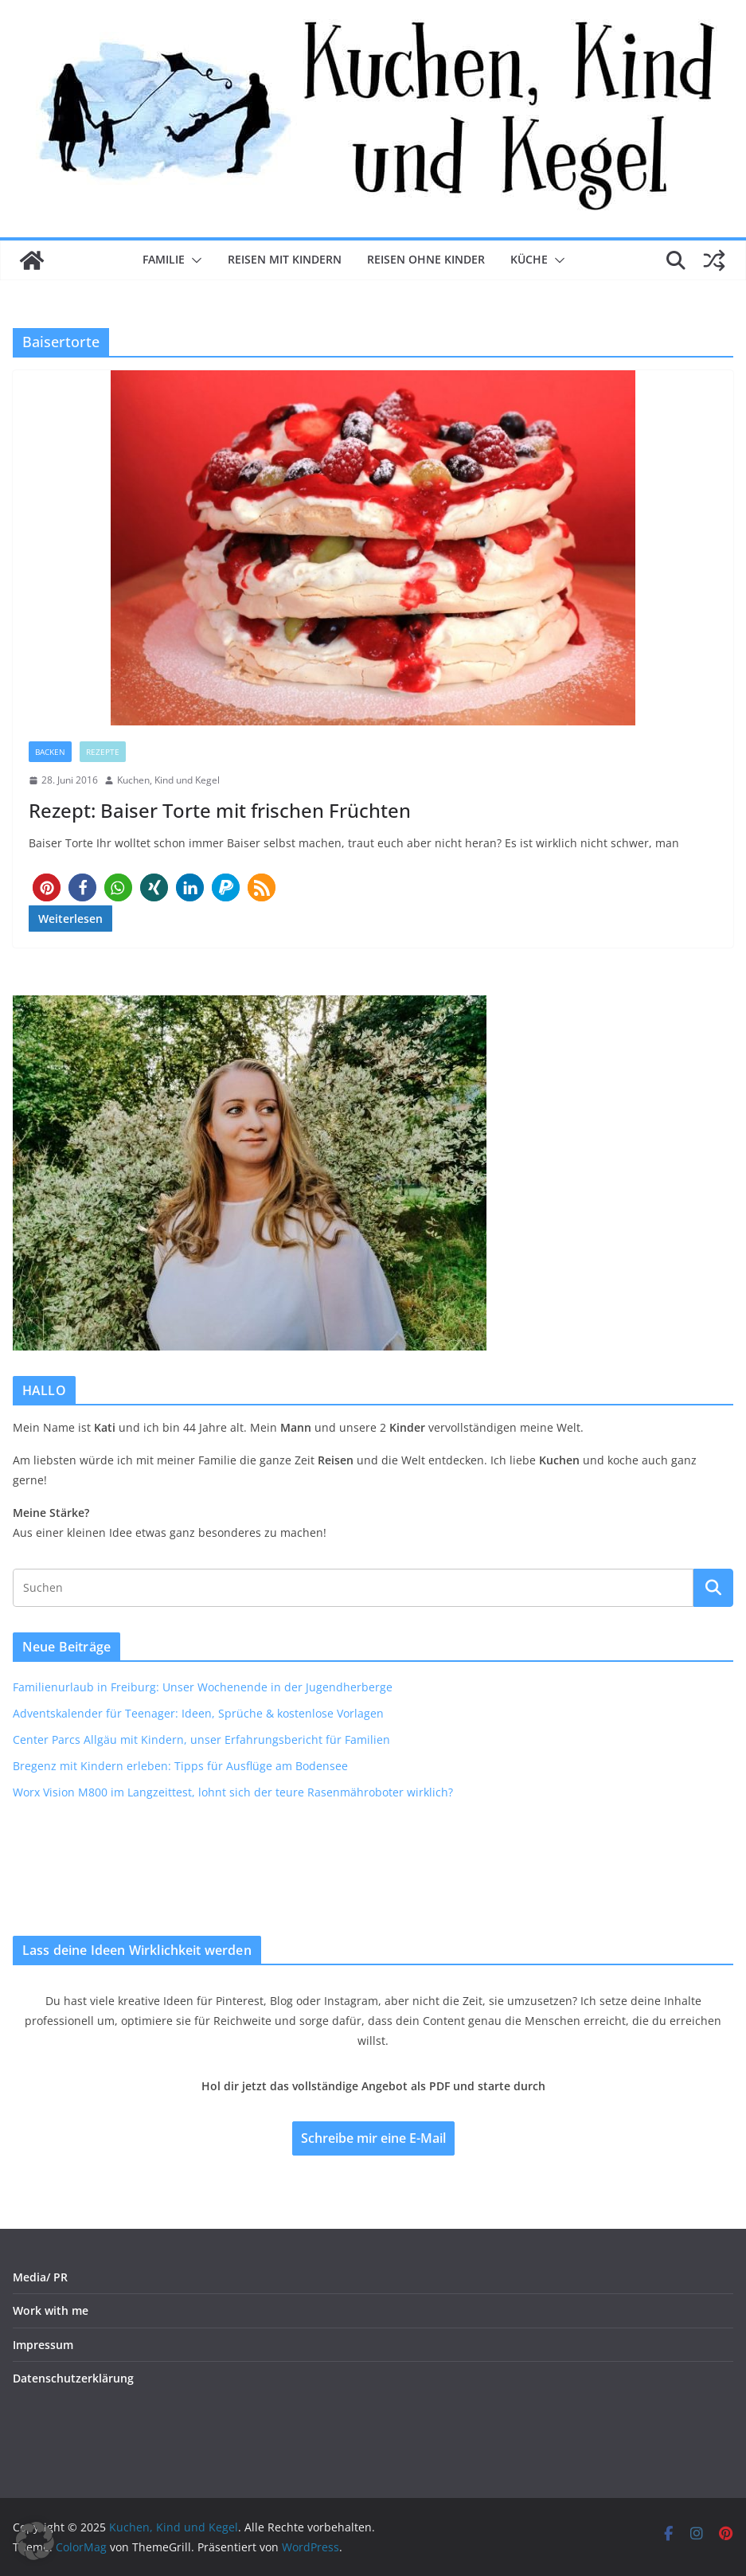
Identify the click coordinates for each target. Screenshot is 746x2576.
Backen (50, 751)
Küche (529, 259)
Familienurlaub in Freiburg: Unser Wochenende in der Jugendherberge (203, 1687)
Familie (164, 259)
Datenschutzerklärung (73, 2378)
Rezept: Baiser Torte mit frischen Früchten (220, 810)
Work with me (50, 2310)
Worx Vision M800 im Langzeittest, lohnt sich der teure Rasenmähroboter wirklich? (233, 1792)
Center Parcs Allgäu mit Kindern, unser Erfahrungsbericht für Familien (201, 1739)
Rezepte (102, 751)
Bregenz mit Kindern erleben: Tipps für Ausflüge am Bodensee (180, 1765)
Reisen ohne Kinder (426, 259)
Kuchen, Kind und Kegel (168, 780)
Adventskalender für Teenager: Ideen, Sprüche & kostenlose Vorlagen (198, 1713)
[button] (193, 260)
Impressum (43, 2344)
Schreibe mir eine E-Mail (373, 2138)
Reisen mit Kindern (285, 259)
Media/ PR (40, 2277)
